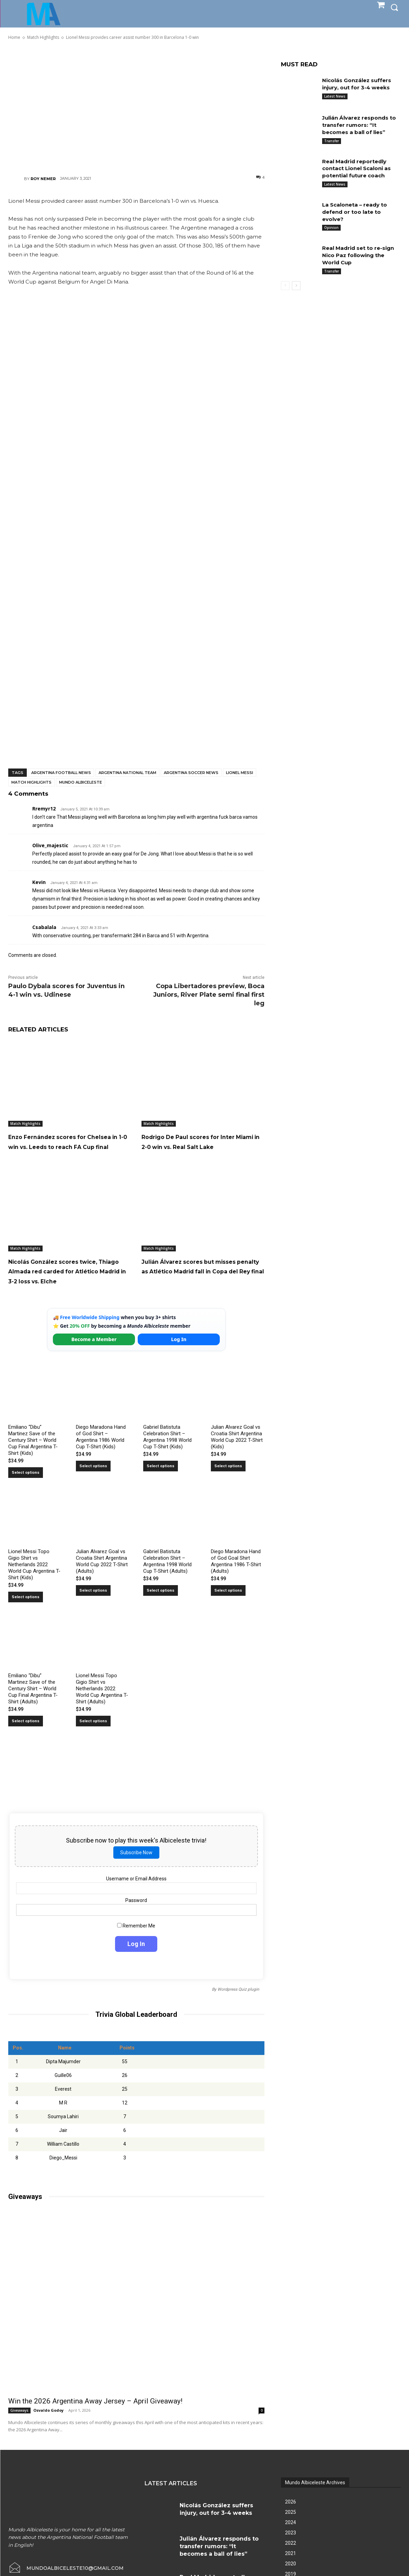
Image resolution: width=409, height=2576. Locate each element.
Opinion (331, 227)
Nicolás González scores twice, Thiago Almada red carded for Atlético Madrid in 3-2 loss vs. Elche (69, 1285)
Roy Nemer (43, 178)
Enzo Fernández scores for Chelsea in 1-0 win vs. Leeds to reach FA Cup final (68, 1146)
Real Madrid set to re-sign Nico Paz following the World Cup (360, 255)
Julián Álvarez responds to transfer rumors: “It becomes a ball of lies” (357, 124)
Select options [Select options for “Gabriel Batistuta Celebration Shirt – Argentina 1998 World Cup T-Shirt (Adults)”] (160, 1610)
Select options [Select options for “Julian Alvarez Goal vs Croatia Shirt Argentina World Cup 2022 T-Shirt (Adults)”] (93, 1610)
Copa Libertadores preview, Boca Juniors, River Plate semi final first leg (208, 994)
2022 (290, 2562)
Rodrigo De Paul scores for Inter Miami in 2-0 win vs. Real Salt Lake (201, 1146)
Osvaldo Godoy (48, 2429)
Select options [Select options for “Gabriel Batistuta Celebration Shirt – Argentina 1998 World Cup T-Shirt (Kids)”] (160, 1486)
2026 (290, 2521)
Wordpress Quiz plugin (238, 2008)
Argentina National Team (127, 772)
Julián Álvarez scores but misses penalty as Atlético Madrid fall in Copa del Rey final (195, 1285)
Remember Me (136, 1945)
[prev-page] (285, 285)
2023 (290, 2552)
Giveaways (19, 2430)
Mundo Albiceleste (80, 782)
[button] (394, 7)
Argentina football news (61, 772)
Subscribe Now (136, 1872)
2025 (290, 2531)
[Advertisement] (136, 107)
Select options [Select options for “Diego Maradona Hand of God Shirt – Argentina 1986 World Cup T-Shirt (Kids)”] (93, 1486)
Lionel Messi (239, 772)
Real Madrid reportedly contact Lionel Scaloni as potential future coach (359, 168)
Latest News (334, 96)
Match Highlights (31, 782)
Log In (178, 1359)
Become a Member (94, 1359)
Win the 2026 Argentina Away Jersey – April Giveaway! (95, 2421)
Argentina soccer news (191, 772)
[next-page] (296, 285)
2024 (290, 2542)
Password (136, 1920)
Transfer (331, 141)
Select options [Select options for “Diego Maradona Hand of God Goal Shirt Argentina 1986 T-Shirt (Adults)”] (228, 1610)
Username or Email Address (136, 1898)
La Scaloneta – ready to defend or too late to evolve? (356, 211)
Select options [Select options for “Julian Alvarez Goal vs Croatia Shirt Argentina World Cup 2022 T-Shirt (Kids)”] (228, 1486)
